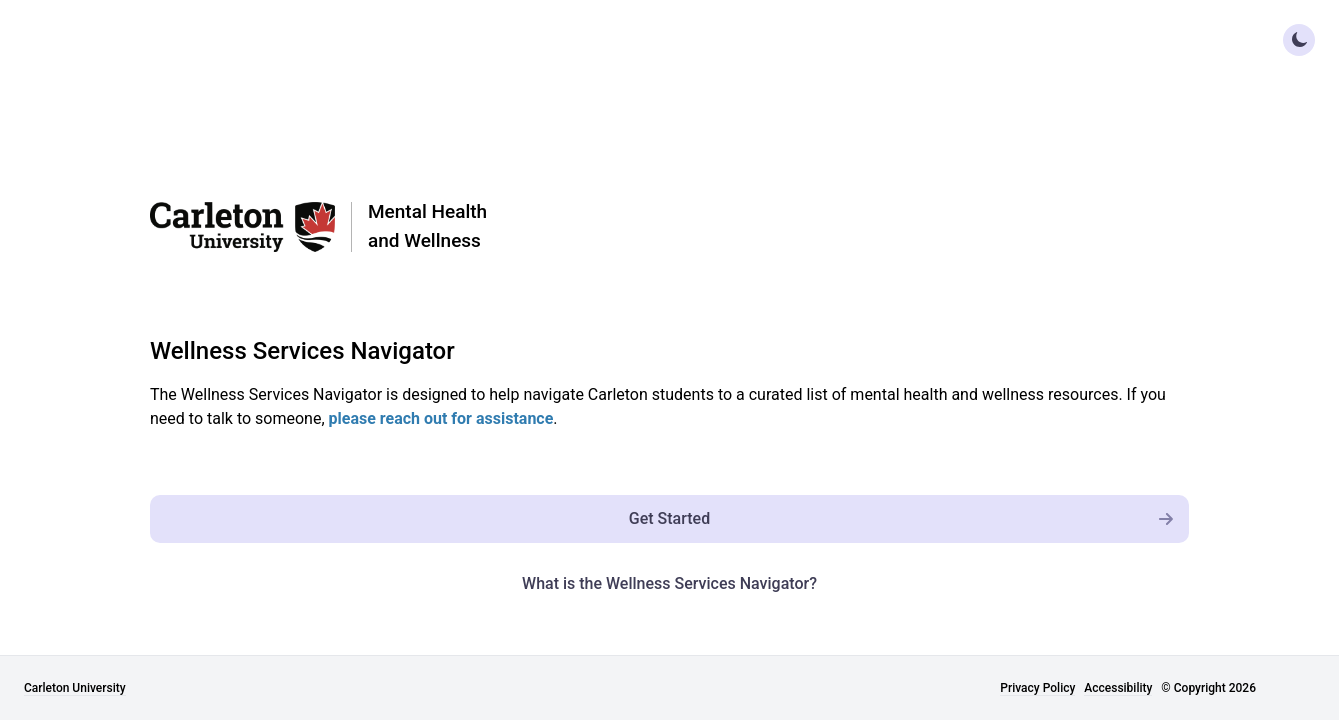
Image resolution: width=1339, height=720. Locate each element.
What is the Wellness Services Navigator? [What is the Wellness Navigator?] (669, 583)
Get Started (909, 518)
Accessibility (1118, 688)
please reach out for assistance (441, 418)
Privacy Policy (1037, 688)
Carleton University (75, 688)
